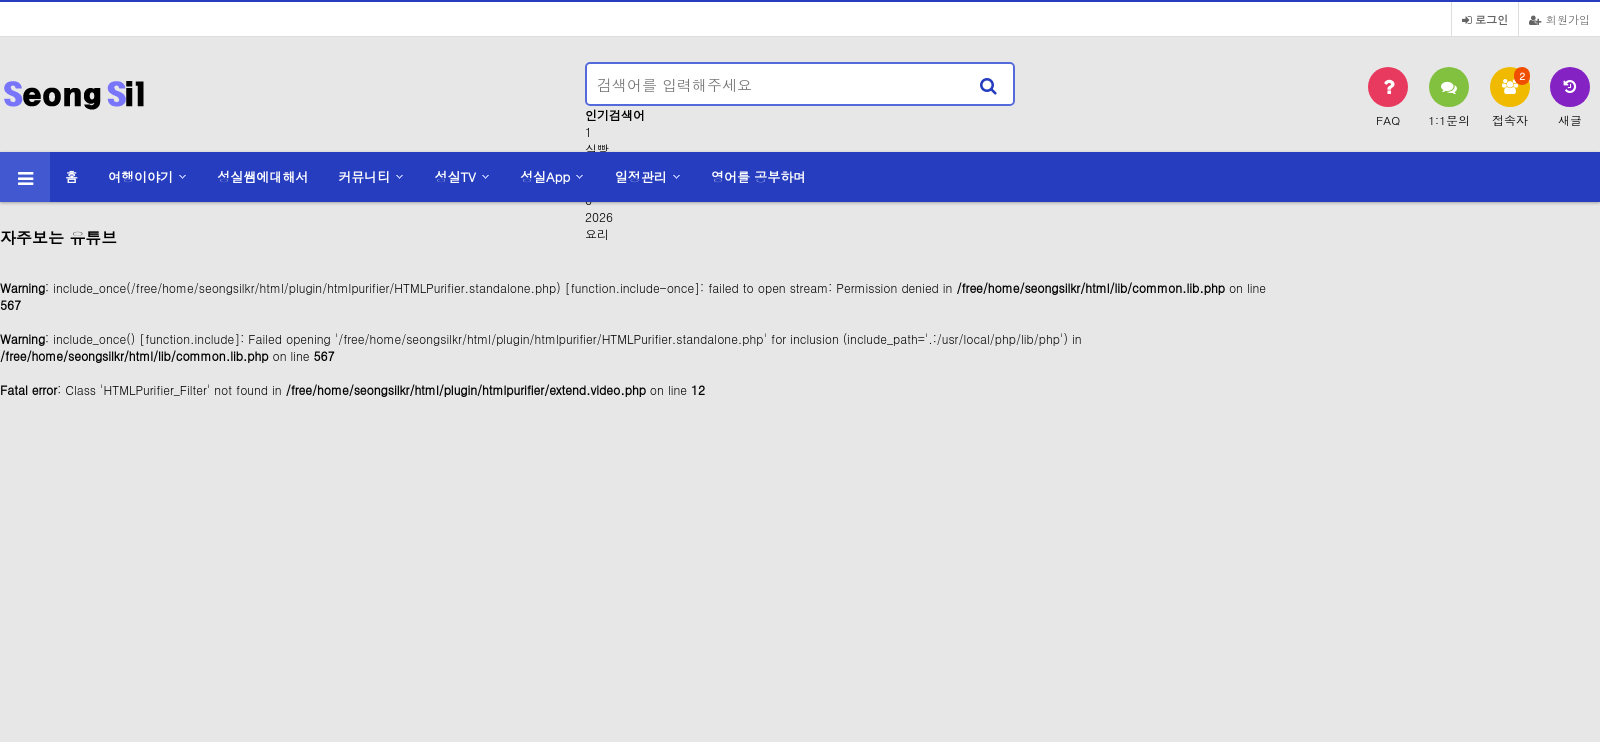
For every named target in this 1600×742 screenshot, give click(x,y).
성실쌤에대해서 (262, 176)
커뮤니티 (364, 176)
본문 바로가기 (0, 0)
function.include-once (632, 287)
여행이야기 (140, 176)
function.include (189, 338)
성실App (545, 176)
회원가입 (1559, 19)
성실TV (454, 176)
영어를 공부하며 (758, 176)
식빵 (597, 148)
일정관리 (641, 176)
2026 (599, 216)
